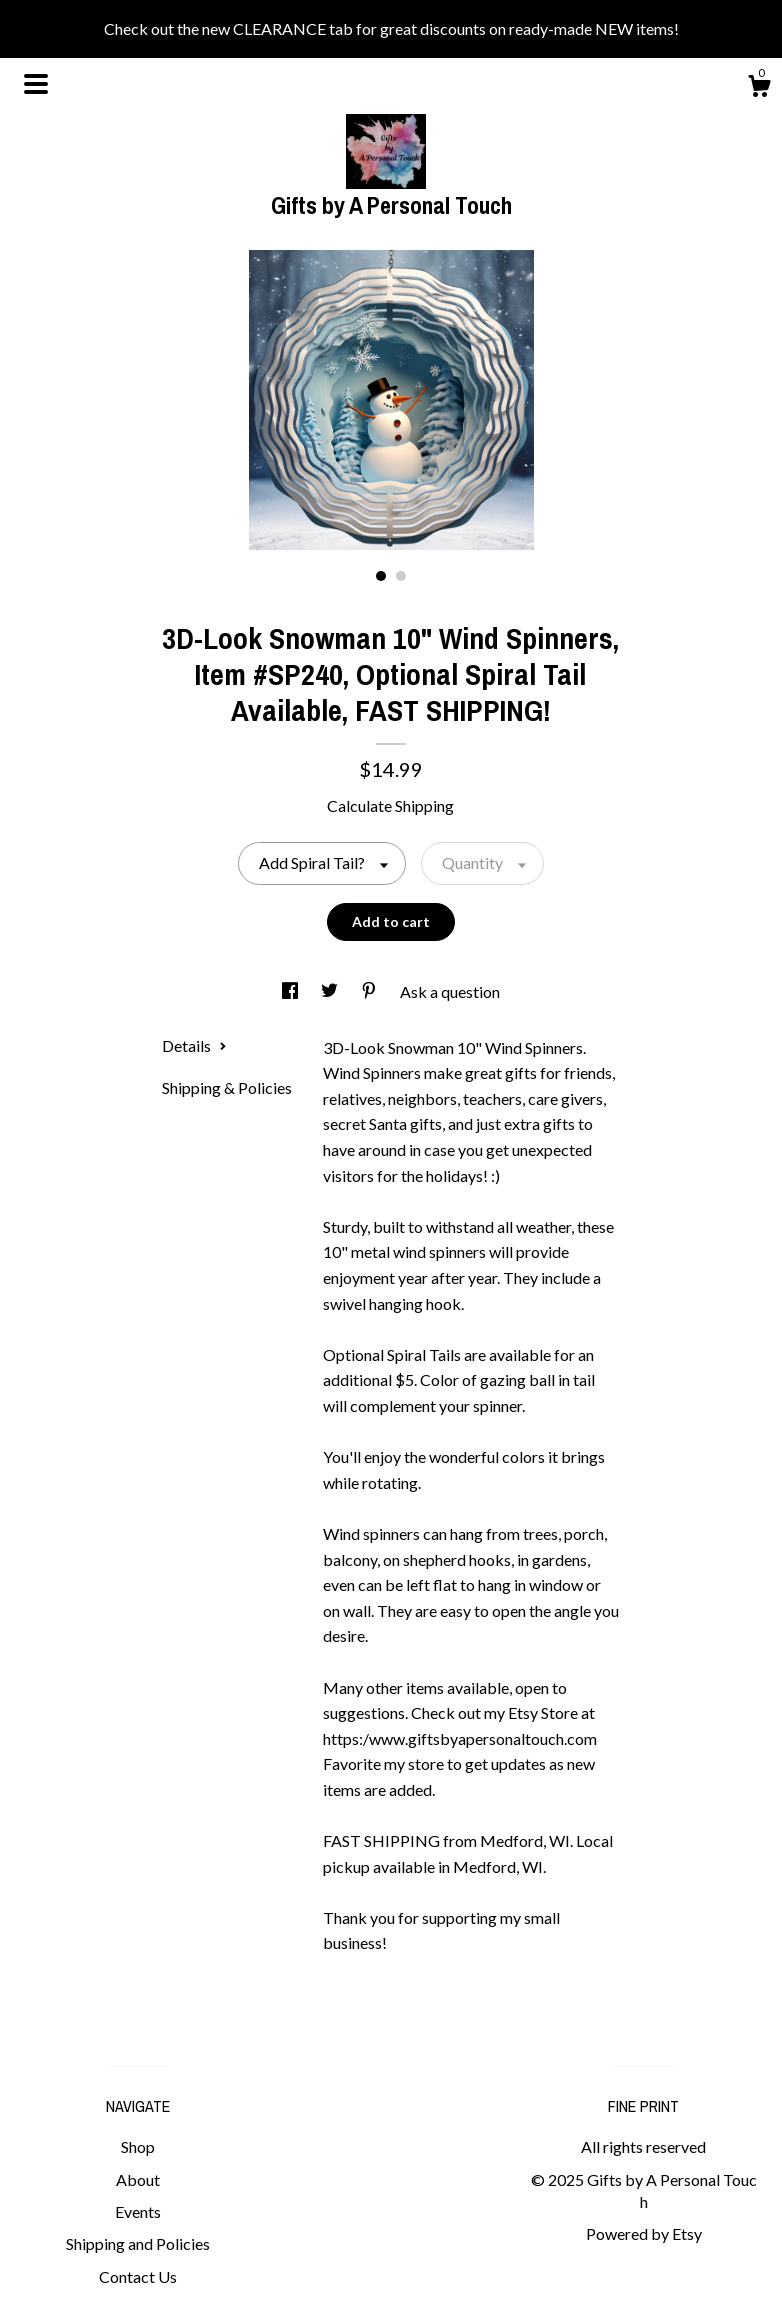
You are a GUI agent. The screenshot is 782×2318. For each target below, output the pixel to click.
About (138, 2179)
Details (194, 1045)
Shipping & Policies (227, 1087)
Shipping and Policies (138, 2243)
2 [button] (401, 576)
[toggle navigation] (36, 84)
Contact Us (138, 2276)
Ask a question (450, 991)
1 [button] (381, 576)
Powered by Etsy (644, 2233)
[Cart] (759, 89)
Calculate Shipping (390, 805)
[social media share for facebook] (291, 991)
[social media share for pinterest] (370, 991)
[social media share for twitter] (331, 991)
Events (138, 2211)
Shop (138, 2146)
